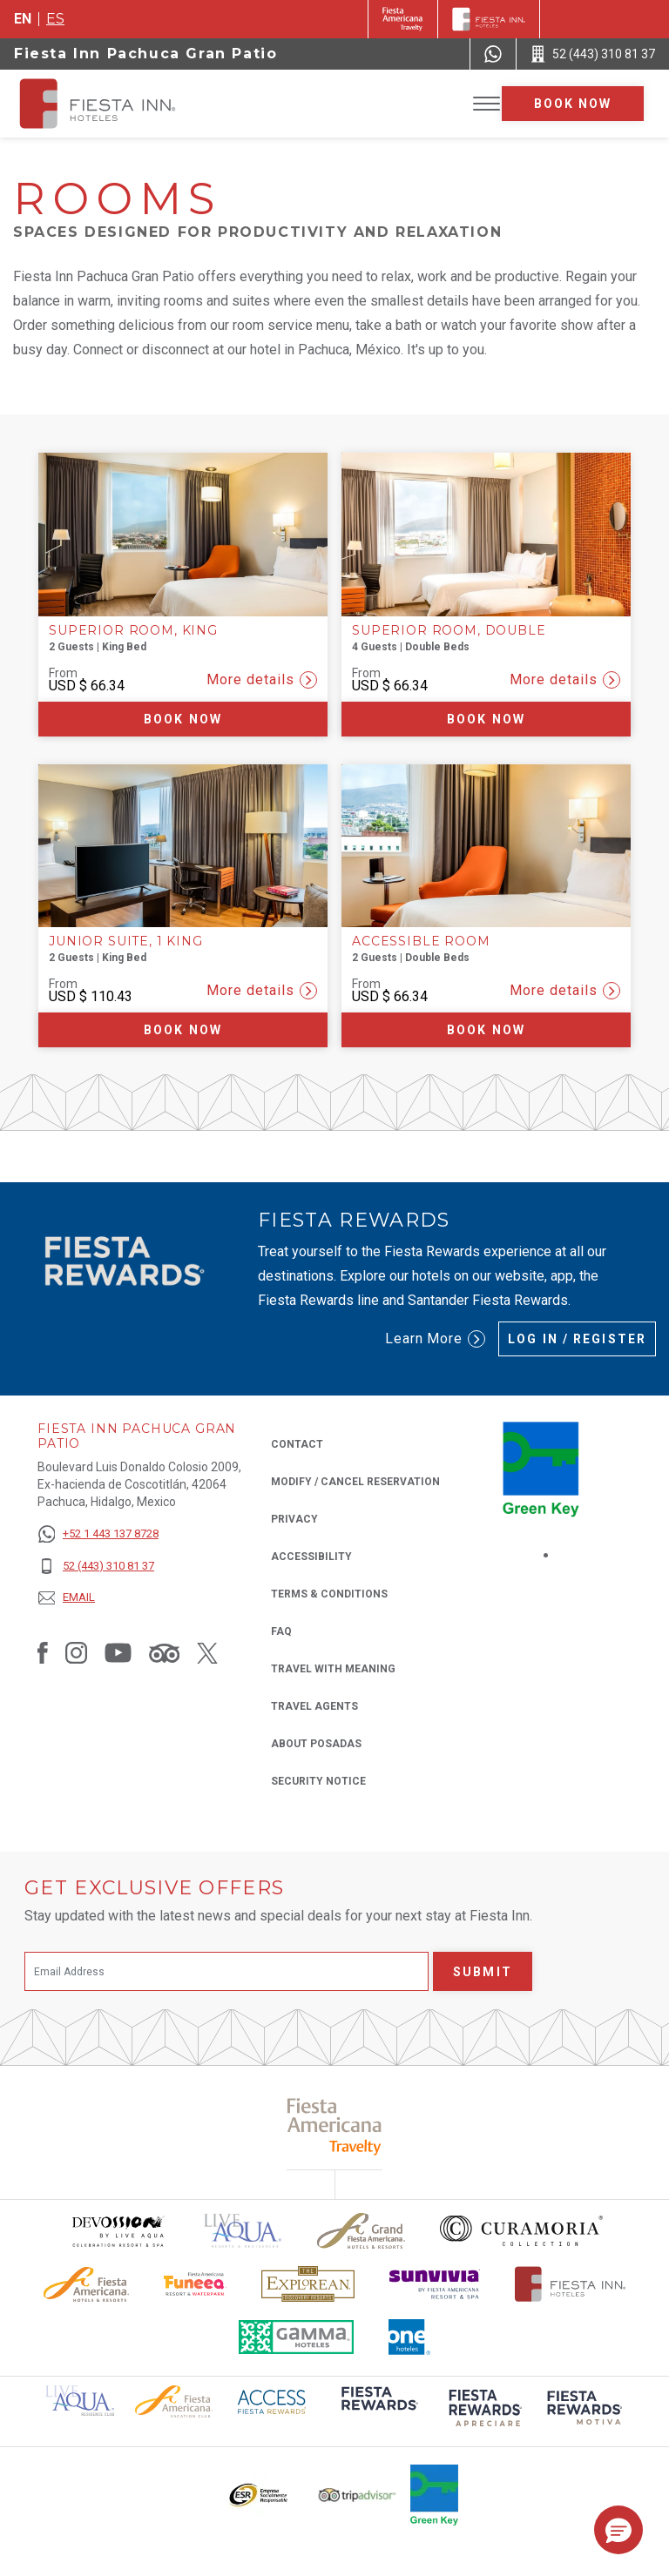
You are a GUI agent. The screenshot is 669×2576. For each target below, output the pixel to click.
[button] (618, 2529)
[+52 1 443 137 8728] (98, 1534)
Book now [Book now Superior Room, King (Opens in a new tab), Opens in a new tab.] (183, 719)
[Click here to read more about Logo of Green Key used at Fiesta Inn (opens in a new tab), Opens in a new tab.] (434, 2495)
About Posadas (316, 1744)
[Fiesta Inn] (488, 19)
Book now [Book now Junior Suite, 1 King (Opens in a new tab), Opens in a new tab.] (183, 1030)
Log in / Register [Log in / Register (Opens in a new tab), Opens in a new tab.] (577, 1339)
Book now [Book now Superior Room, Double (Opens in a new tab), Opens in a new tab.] (486, 719)
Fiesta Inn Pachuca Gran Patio (145, 53)
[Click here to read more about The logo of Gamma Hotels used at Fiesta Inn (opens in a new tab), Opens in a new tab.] (296, 2337)
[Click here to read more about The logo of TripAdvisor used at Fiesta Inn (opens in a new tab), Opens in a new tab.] (357, 2495)
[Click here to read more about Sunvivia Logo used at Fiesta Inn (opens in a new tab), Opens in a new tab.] (434, 2284)
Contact (297, 1444)
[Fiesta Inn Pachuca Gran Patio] (115, 103)
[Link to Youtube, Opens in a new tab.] (118, 1652)
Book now (573, 104)
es (55, 18)
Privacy (294, 1517)
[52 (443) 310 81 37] (98, 1567)
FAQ (281, 1631)
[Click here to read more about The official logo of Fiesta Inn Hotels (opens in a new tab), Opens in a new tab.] (570, 2284)
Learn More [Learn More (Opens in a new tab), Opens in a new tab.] (435, 1339)
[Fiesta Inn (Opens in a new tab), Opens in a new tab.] (402, 19)
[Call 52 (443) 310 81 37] (593, 54)
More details (261, 680)
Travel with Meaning (333, 1669)
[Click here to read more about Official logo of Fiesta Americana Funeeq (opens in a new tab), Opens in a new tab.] (195, 2284)
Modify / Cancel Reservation (355, 1482)
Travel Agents (314, 1706)
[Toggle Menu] (486, 104)
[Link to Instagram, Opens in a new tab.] (76, 1652)
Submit (482, 1972)
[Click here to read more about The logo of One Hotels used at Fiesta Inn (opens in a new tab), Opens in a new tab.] (409, 2337)
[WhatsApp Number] (493, 54)
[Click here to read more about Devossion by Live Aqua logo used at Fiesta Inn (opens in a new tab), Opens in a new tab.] (117, 2231)
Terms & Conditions (329, 1594)
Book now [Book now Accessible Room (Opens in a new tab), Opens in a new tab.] (486, 1030)
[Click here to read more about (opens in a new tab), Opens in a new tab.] (378, 2410)
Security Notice (318, 1781)
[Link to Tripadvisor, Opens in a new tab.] (164, 1652)
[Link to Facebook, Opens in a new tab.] (42, 1652)
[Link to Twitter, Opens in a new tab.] (207, 1652)
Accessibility (311, 1556)
